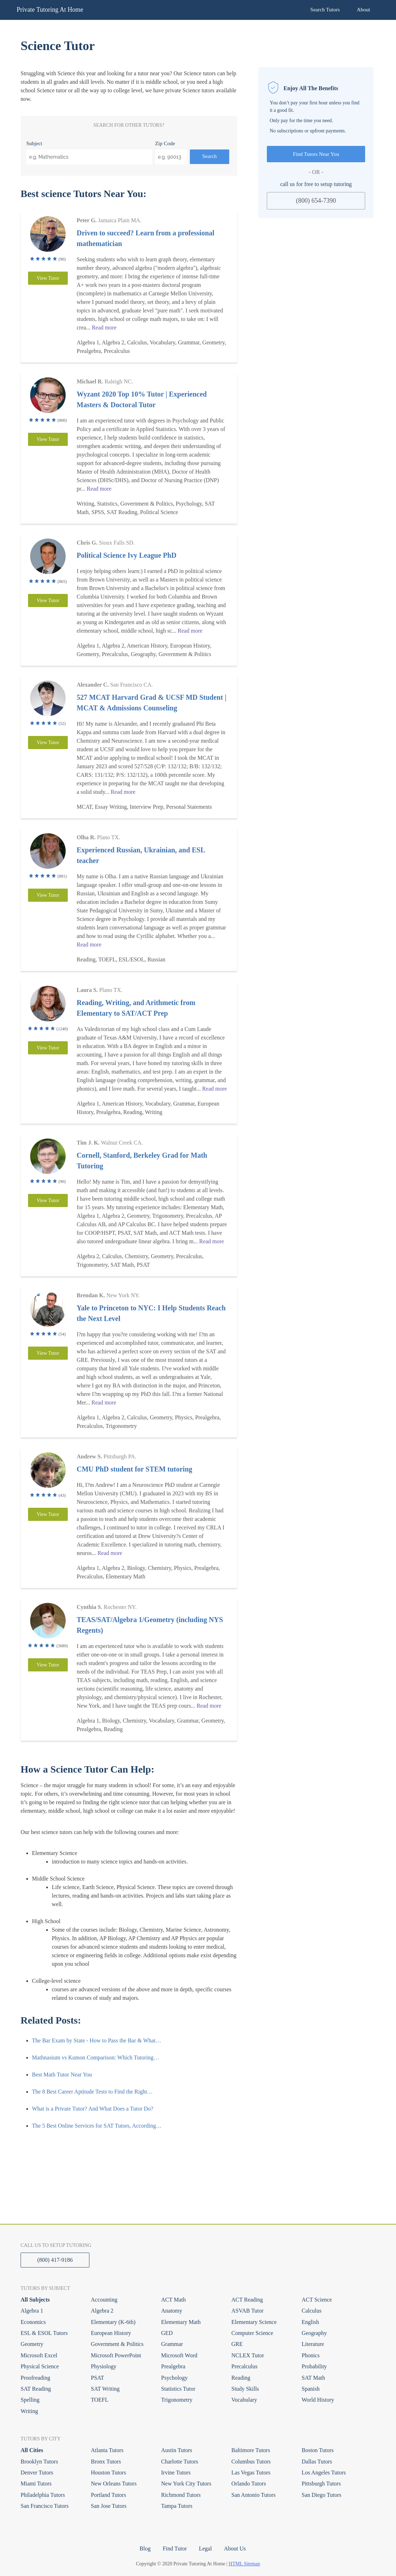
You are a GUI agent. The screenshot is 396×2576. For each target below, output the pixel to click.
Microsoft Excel (39, 2355)
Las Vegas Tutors (250, 2472)
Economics (33, 2322)
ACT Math (173, 2300)
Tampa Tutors (176, 2506)
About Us (235, 2548)
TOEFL (99, 2400)
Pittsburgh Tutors (321, 2484)
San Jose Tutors (108, 2506)
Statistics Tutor (178, 2389)
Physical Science (40, 2366)
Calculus (311, 2311)
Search (209, 156)
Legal (205, 2548)
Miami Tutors (36, 2484)
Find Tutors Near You (316, 154)
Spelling (30, 2400)
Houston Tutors (108, 2472)
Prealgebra (173, 2366)
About (363, 9)
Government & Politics (117, 2344)
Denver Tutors (37, 2472)
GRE (237, 2344)
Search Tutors (325, 9)
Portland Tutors (108, 2495)
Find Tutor (175, 2548)
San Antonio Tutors (253, 2495)
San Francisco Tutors (44, 2506)
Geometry (32, 2344)
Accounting (104, 2300)
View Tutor (48, 278)
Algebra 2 (102, 2311)
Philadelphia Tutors (43, 2495)
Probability (314, 2366)
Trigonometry (176, 2400)
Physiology (103, 2366)
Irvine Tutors (176, 2472)
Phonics (311, 2355)
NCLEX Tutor (247, 2355)
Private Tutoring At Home (50, 9)
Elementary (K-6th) (113, 2322)
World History (318, 2400)
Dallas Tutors (317, 2461)
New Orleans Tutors (114, 2484)
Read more (104, 327)
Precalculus (244, 2366)
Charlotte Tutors (179, 2461)
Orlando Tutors (248, 2484)
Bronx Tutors (106, 2461)
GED (167, 2333)
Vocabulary (244, 2400)
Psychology (174, 2378)
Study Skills (245, 2389)
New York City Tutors (186, 2484)
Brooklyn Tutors (39, 2461)
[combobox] (89, 156)
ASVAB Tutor (247, 2311)
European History (111, 2333)
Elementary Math (181, 2322)
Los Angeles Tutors (324, 2472)
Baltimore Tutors (250, 2450)
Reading (240, 2378)
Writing (29, 2411)
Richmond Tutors (181, 2495)
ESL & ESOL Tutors (44, 2333)
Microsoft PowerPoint (116, 2355)
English (310, 2322)
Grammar (172, 2344)
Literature (313, 2344)
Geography (314, 2333)
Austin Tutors (176, 2450)
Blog (144, 2548)
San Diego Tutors (321, 2495)
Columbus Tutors (251, 2461)
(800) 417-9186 (55, 2260)
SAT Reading (36, 2389)
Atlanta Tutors (107, 2450)
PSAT (97, 2378)
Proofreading (35, 2378)
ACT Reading (247, 2300)
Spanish (311, 2389)
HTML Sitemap (244, 2563)
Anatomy (171, 2311)
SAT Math (313, 2378)
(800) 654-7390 (316, 200)
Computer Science (252, 2333)
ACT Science (317, 2300)
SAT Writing (105, 2389)
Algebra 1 (32, 2311)
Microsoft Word (179, 2355)
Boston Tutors (318, 2450)
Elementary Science (254, 2322)
